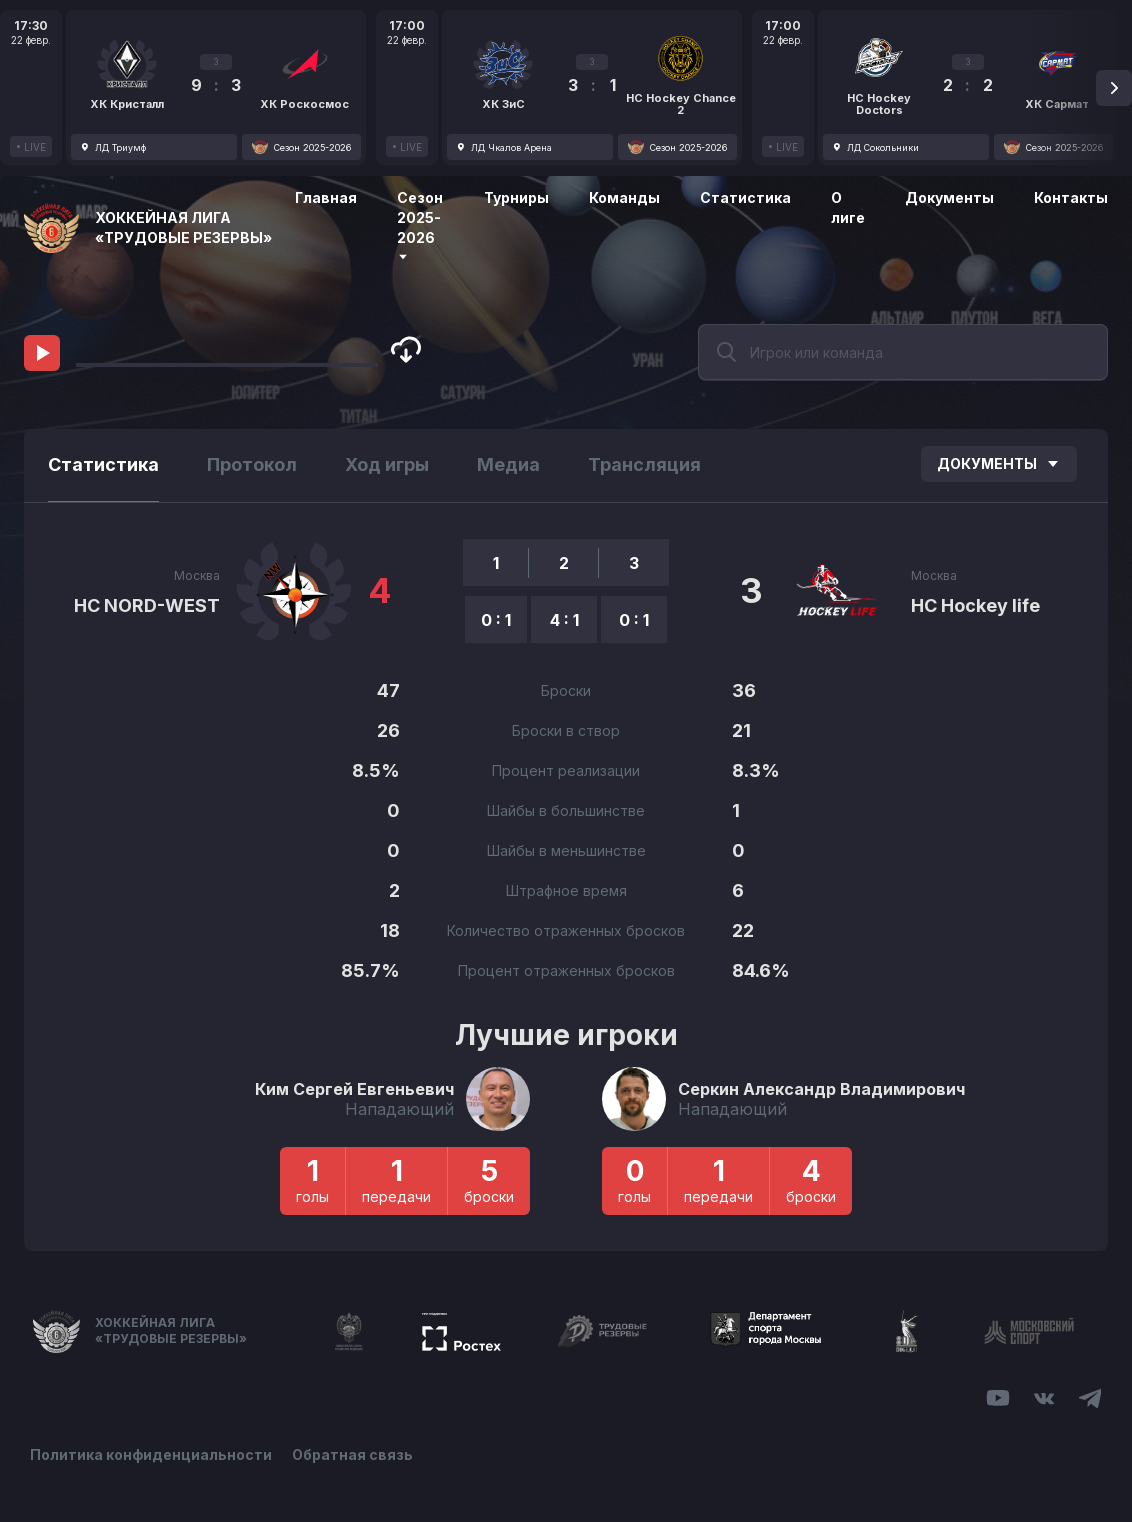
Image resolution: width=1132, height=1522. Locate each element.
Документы (949, 197)
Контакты (1071, 197)
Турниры (516, 197)
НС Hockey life (975, 605)
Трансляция (644, 464)
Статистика (745, 197)
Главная (326, 197)
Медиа (508, 464)
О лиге (848, 207)
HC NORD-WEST (147, 605)
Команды (624, 197)
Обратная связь (352, 1454)
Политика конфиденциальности (151, 1454)
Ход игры (387, 464)
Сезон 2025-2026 (420, 226)
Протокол (252, 464)
